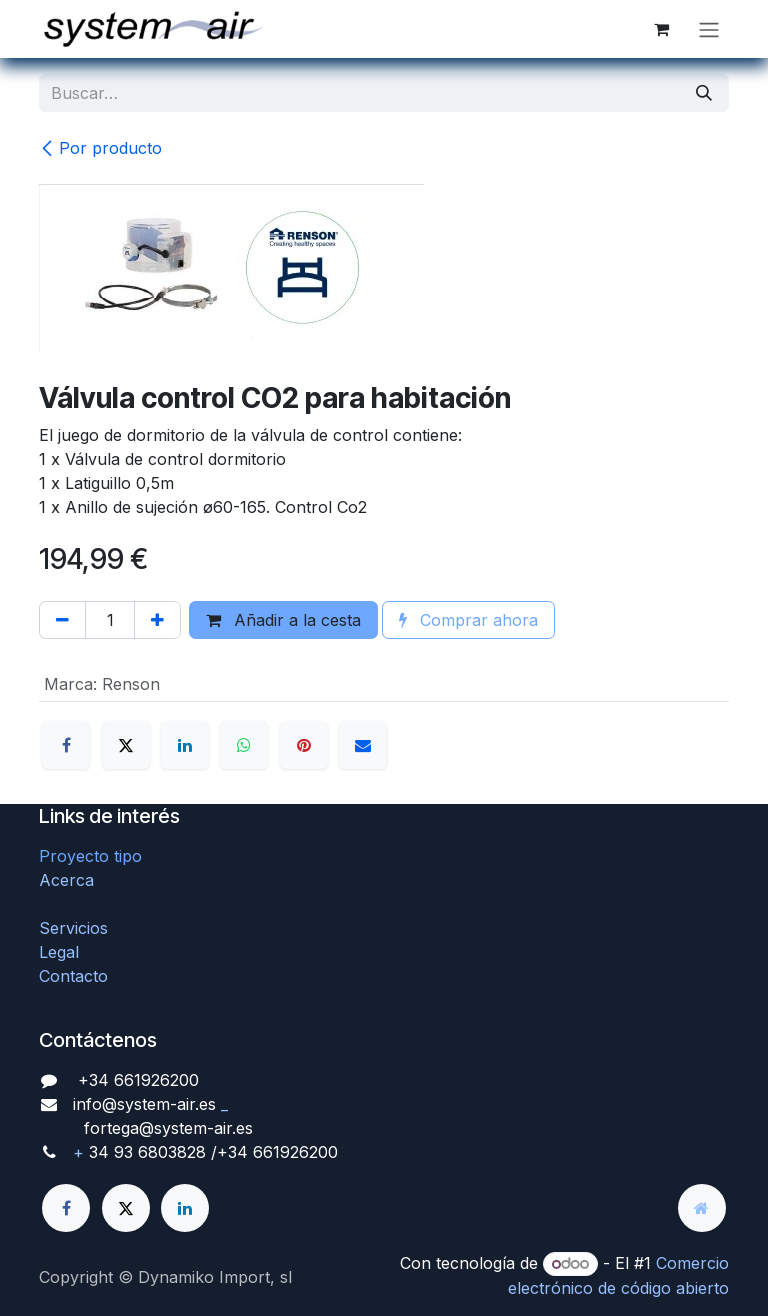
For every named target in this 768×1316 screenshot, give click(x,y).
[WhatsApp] (244, 745)
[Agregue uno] (157, 620)
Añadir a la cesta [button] (283, 620)
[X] (126, 745)
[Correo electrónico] (363, 745)
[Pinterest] (304, 745)
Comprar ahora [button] (468, 620)
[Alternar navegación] (709, 29)
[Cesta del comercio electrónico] (661, 29)
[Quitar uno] (62, 620)
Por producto (100, 148)
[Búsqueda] (704, 93)
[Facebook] (66, 745)
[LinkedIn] (185, 745)
